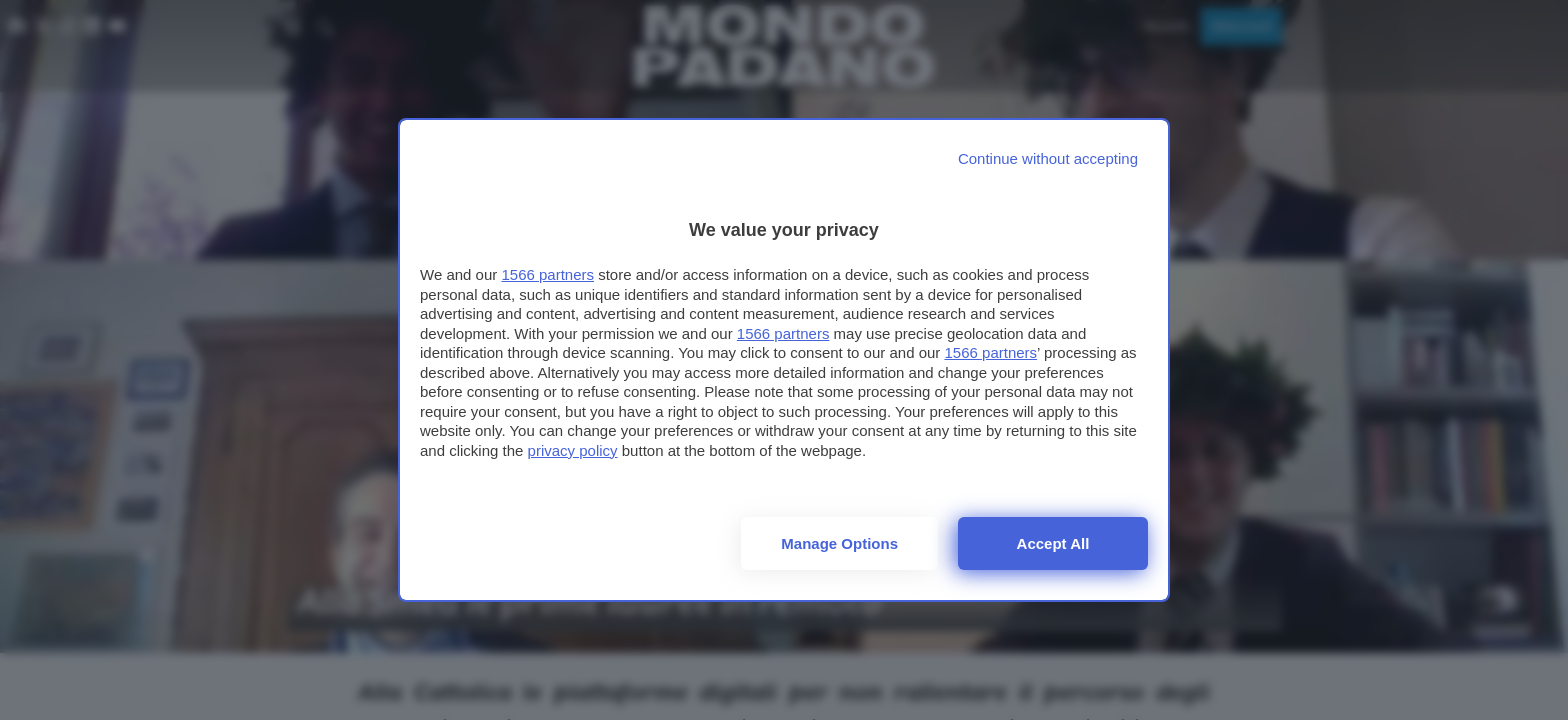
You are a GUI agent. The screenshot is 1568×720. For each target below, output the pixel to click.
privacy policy (573, 450)
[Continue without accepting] (1048, 158)
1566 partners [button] (547, 274)
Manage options (839, 543)
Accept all (1053, 543)
